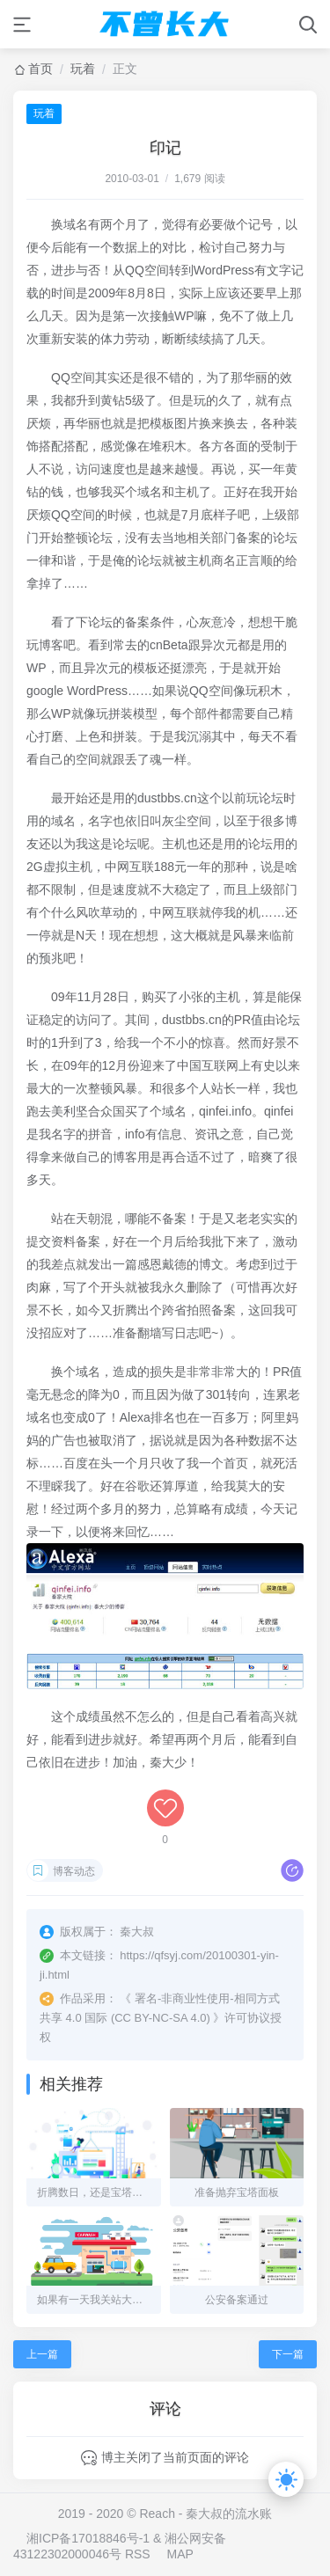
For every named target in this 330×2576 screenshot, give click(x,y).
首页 (40, 69)
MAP (180, 2554)
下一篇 (288, 2354)
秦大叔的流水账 (229, 2513)
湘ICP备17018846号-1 (88, 2538)
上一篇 (42, 2354)
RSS (137, 2554)
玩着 (82, 69)
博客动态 (74, 1871)
